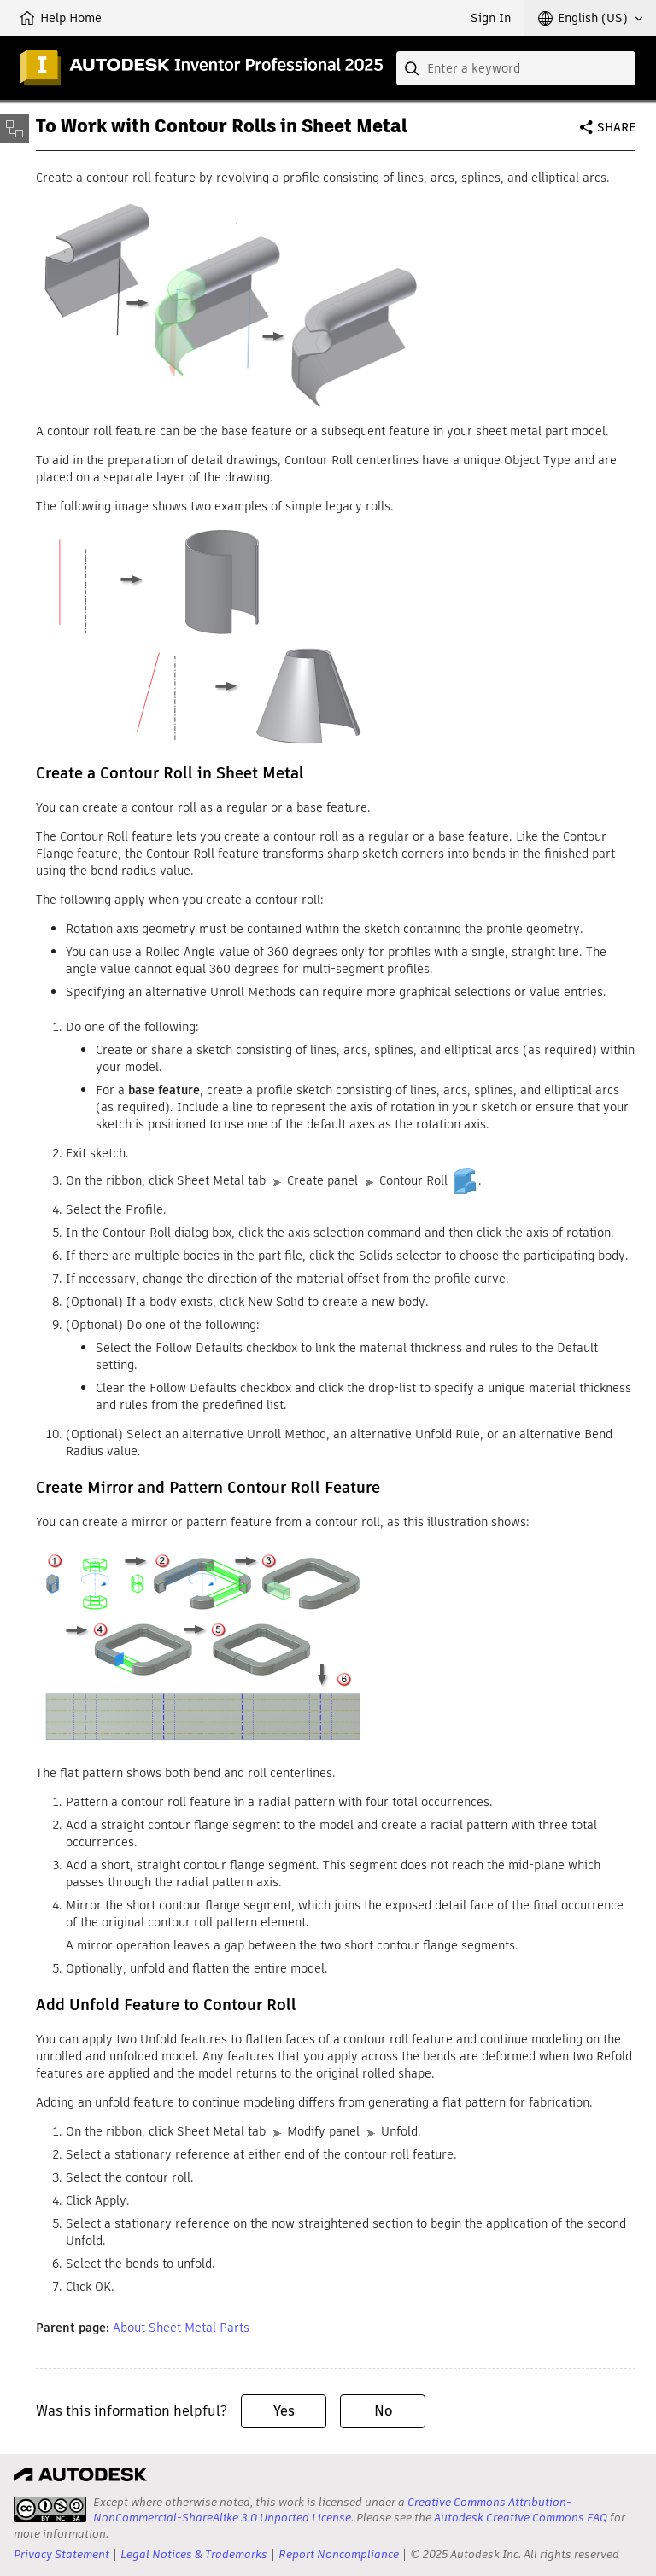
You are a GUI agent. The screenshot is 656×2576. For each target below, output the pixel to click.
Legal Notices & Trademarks (193, 2554)
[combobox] (516, 68)
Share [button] (616, 127)
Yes (284, 2411)
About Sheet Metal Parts (181, 2327)
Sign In (491, 17)
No (383, 2411)
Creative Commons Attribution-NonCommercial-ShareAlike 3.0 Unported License (332, 2510)
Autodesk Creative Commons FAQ (520, 2517)
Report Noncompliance (338, 2554)
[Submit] (413, 68)
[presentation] (50, 2509)
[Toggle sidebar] (14, 128)
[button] (590, 18)
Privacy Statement (61, 2554)
